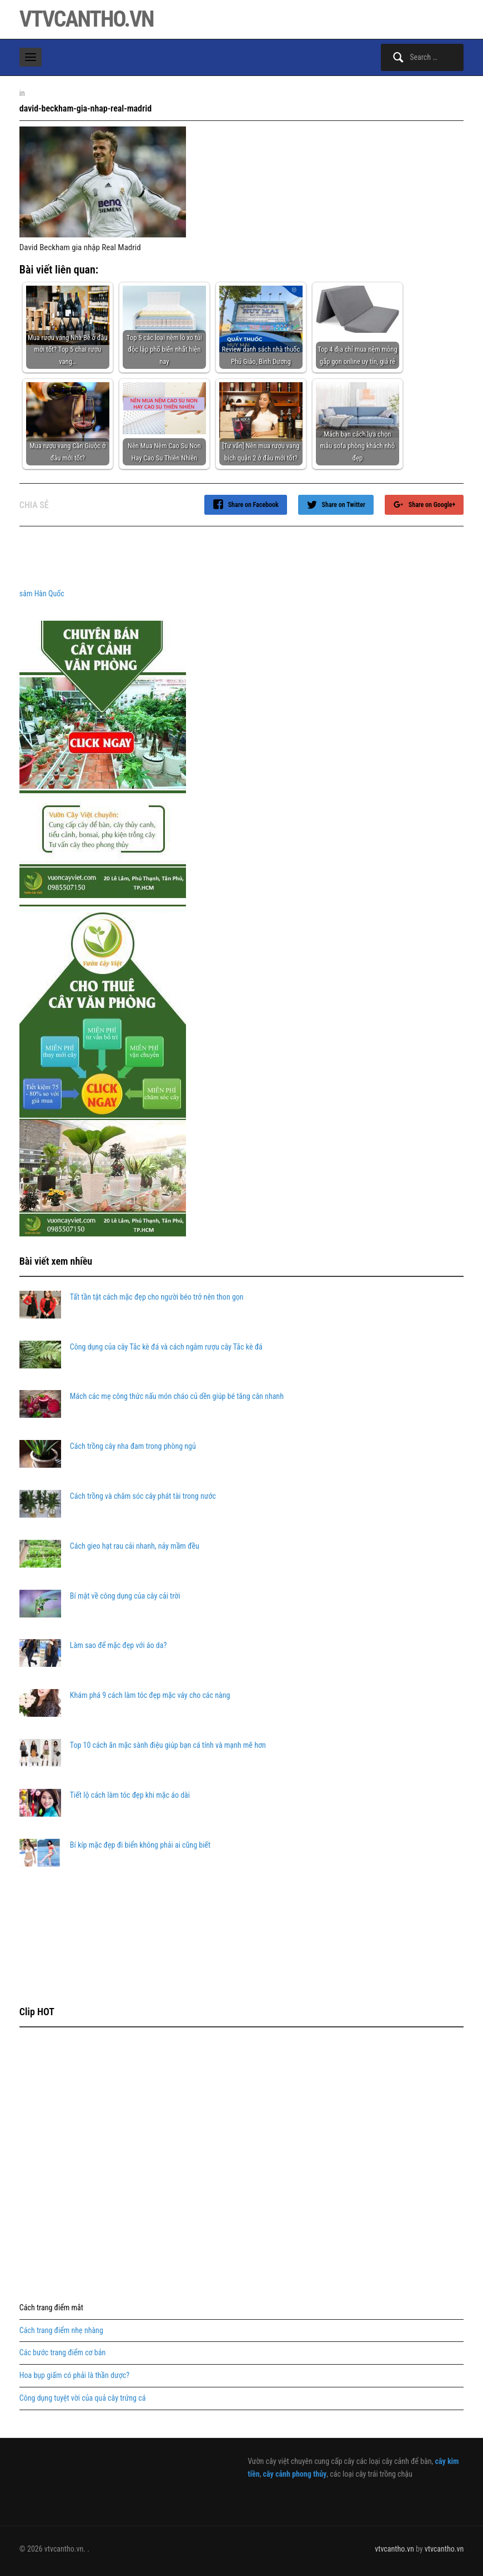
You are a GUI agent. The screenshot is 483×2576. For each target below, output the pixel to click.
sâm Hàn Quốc (41, 593)
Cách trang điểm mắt (51, 2307)
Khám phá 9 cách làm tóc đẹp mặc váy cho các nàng (150, 1695)
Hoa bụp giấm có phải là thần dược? (74, 2375)
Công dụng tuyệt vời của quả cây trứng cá (82, 2398)
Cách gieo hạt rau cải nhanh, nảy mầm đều (134, 1545)
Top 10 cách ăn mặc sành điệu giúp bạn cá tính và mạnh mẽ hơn (168, 1745)
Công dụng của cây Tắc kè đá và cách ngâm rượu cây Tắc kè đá (166, 1346)
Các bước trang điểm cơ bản (62, 2352)
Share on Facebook (253, 505)
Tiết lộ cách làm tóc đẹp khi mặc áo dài (130, 1795)
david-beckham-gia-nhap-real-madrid (85, 108)
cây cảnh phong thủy (295, 2473)
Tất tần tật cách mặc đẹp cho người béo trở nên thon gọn (157, 1296)
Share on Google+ (432, 505)
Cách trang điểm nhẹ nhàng (61, 2330)
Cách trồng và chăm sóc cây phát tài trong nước (143, 1496)
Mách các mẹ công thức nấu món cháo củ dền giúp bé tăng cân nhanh (177, 1396)
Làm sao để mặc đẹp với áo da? (118, 1645)
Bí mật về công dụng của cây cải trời (125, 1595)
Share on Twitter (343, 505)
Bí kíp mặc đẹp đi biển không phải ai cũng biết (140, 1844)
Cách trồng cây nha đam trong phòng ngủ (133, 1446)
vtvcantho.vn (86, 19)
